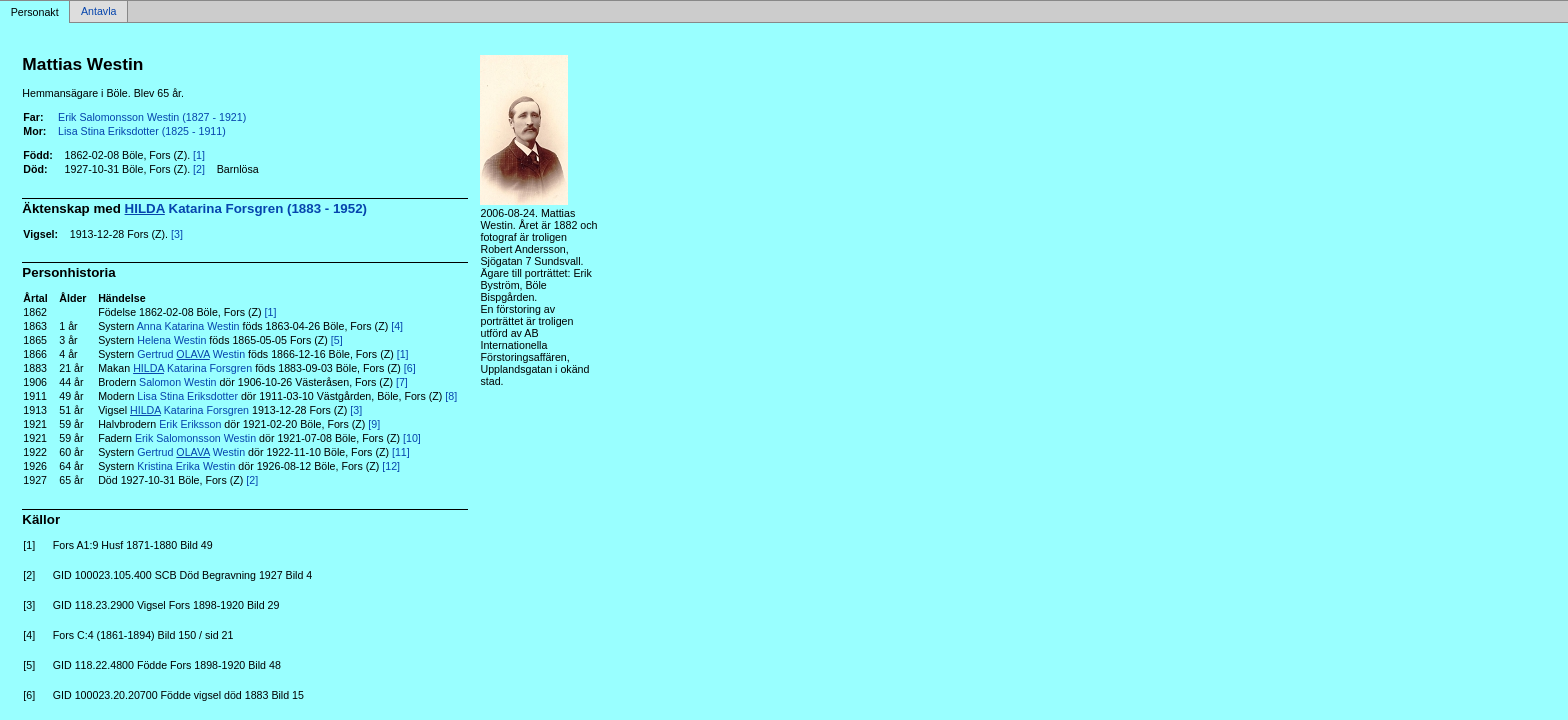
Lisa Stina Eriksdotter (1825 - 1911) (142, 131)
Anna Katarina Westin (188, 326)
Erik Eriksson (190, 424)
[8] (451, 396)
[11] (401, 452)
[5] (337, 340)
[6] (410, 368)
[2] (199, 169)
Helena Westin (171, 340)
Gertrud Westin (191, 354)
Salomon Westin (177, 382)
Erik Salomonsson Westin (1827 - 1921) (152, 117)
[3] (177, 234)
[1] (199, 155)
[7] (402, 382)
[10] (412, 438)
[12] (391, 466)
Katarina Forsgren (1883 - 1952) (246, 208)
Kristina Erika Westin (186, 466)
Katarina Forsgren (192, 368)
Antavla (99, 12)
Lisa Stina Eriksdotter (187, 396)
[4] (397, 326)
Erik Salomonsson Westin (195, 438)
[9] (374, 424)
